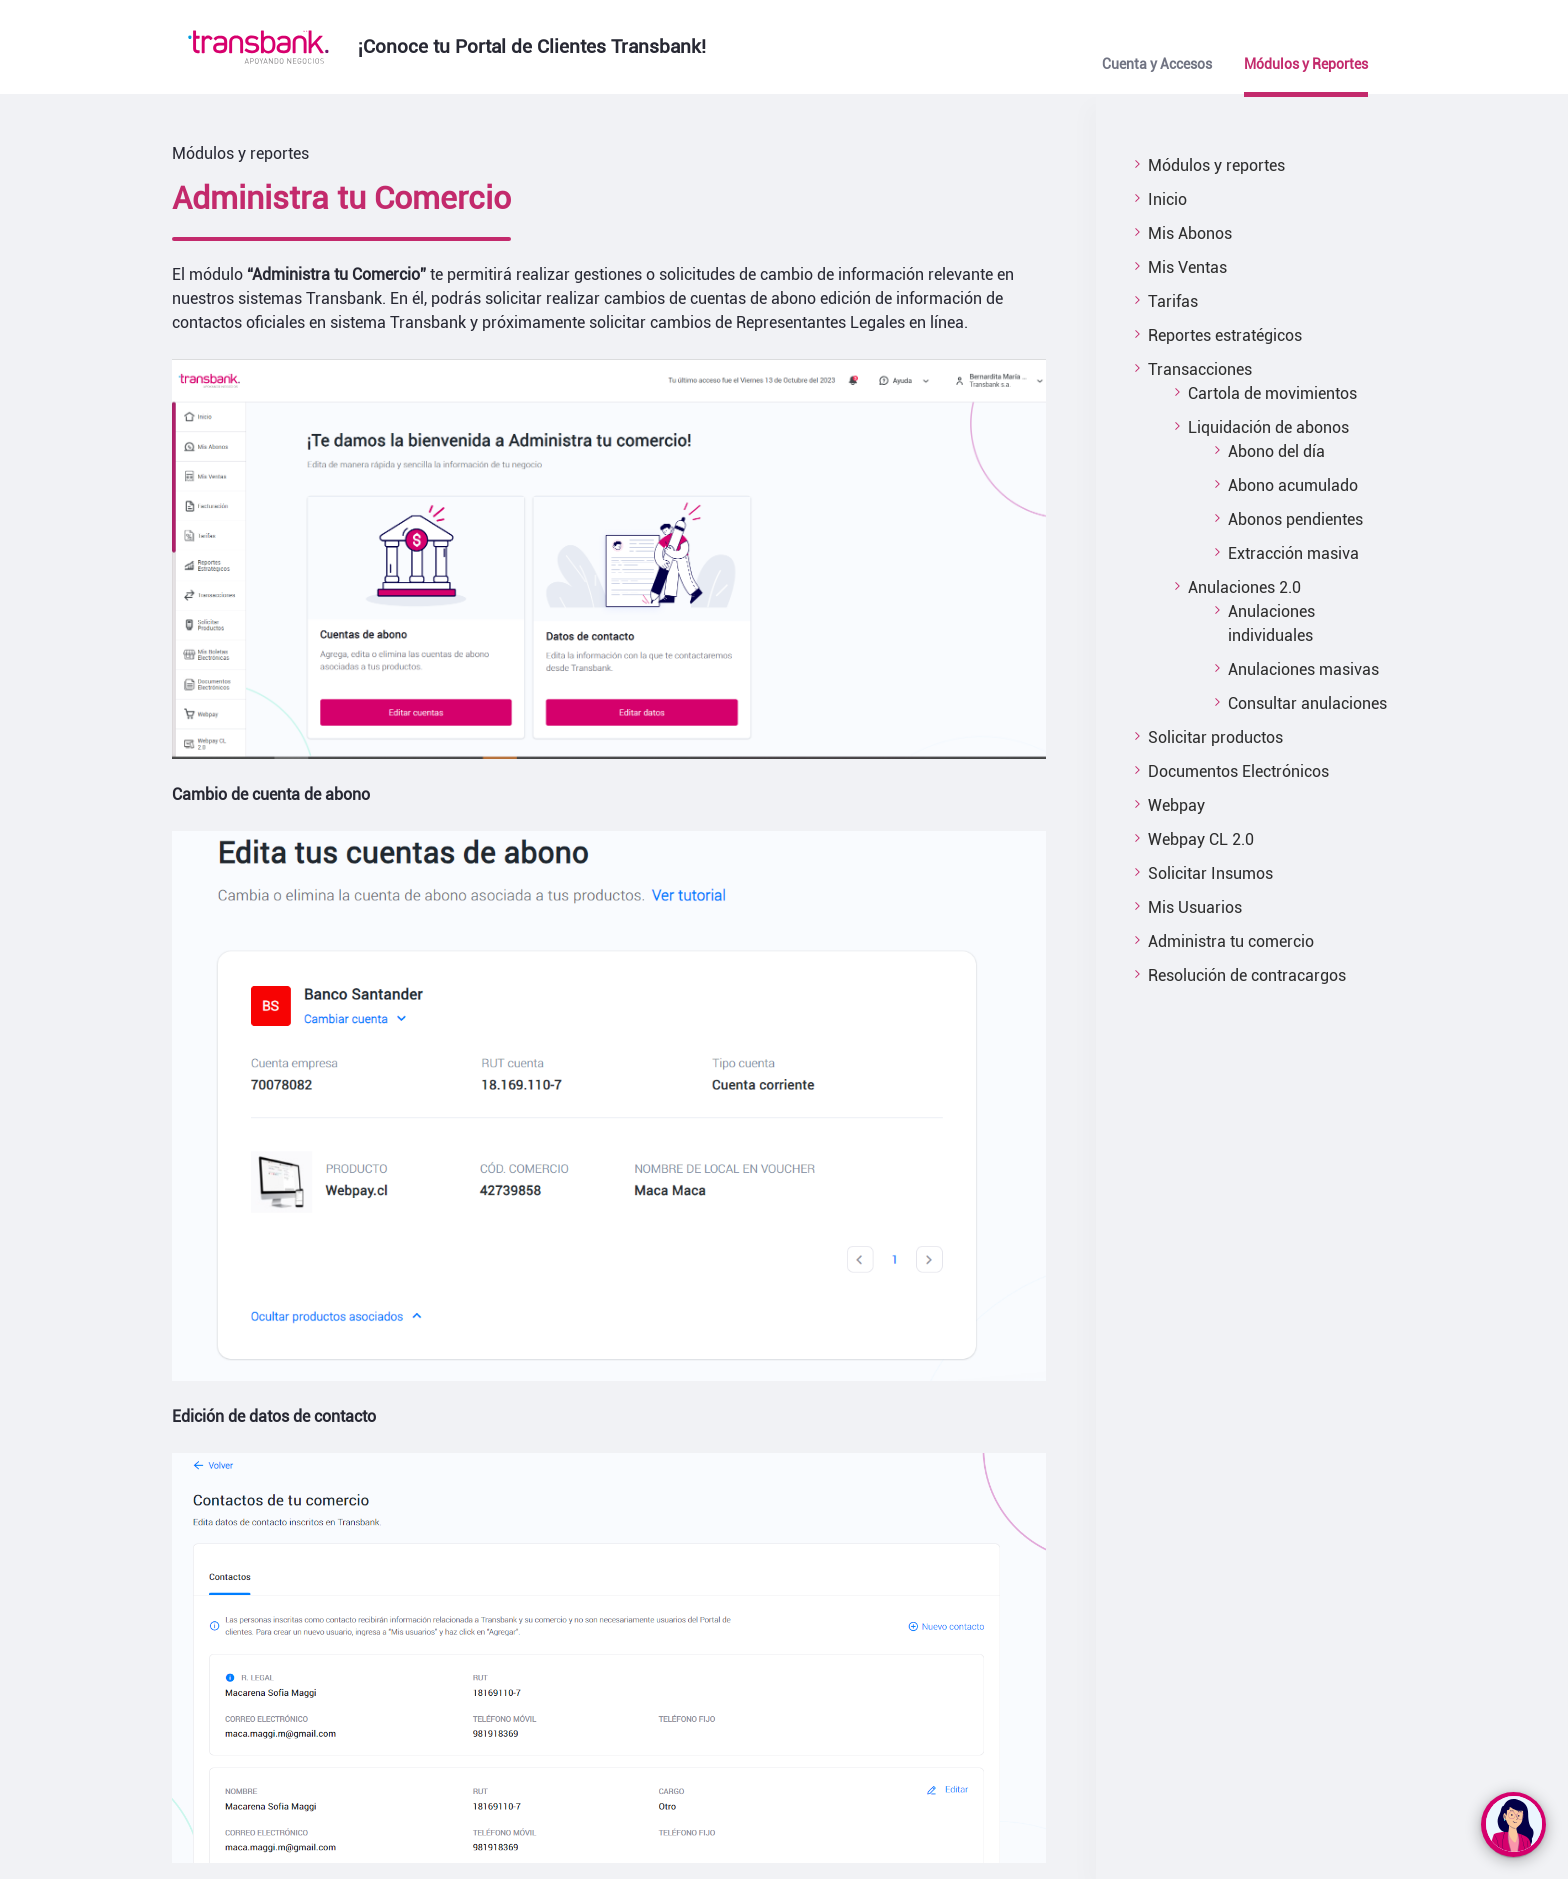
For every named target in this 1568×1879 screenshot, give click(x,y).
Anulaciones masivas (1303, 669)
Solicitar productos (1215, 737)
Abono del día (1276, 451)
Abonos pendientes (1295, 519)
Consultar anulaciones (1307, 703)
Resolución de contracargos (1247, 975)
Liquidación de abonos (1268, 427)
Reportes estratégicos (1225, 335)
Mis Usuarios (1195, 907)
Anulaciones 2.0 (1244, 587)
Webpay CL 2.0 (1201, 839)
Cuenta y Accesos (1157, 64)
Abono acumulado (1293, 485)
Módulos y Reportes (1306, 64)
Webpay (1176, 805)
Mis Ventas (1187, 267)
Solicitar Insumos (1210, 873)
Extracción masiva (1293, 553)
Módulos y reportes (1216, 165)
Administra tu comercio (1231, 941)
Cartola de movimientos (1272, 393)
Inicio (1167, 199)
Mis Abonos (1190, 233)
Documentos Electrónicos (1238, 771)
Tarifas (1173, 301)
